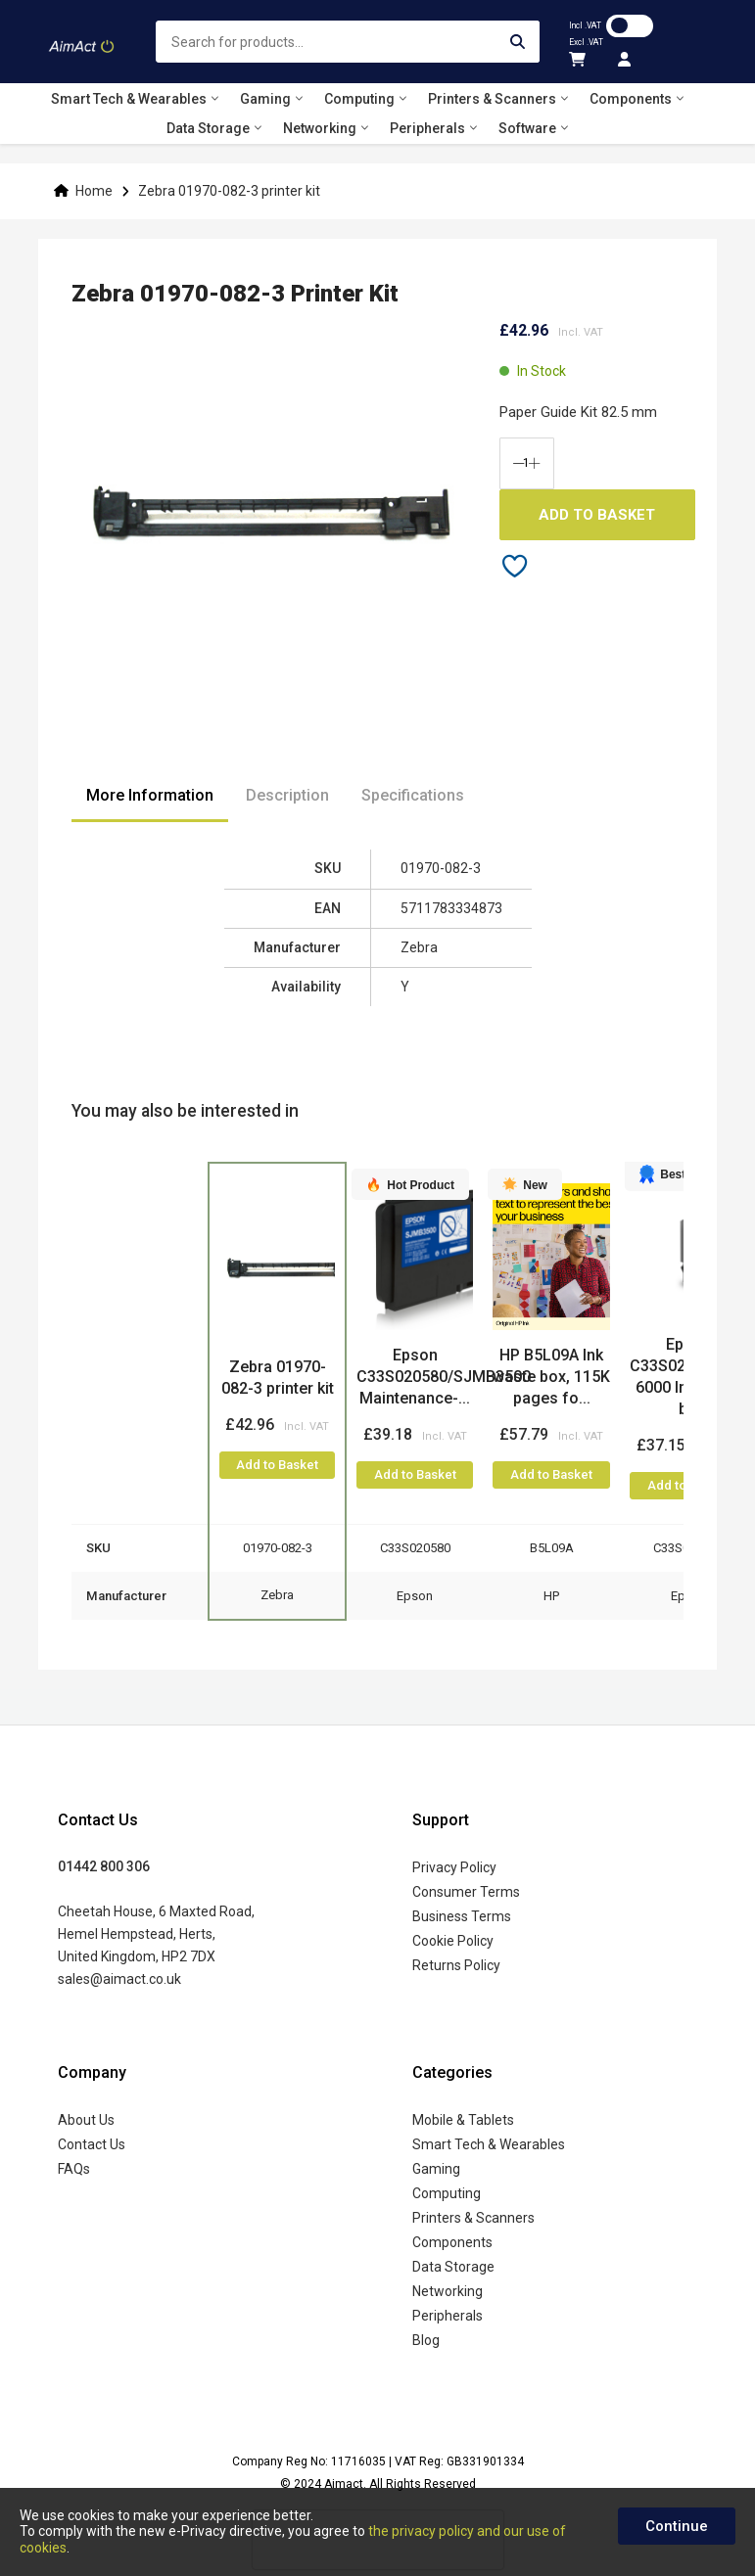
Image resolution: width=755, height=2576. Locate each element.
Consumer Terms (466, 1892)
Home (94, 191)
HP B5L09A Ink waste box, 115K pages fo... (551, 1376)
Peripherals (447, 2315)
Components (452, 2242)
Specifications (412, 795)
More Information (149, 795)
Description (287, 795)
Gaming (436, 2169)
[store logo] (82, 42)
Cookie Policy (453, 1941)
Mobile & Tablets (463, 2120)
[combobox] (348, 42)
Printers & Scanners (473, 2218)
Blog (426, 2340)
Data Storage (453, 2267)
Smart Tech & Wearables (488, 2144)
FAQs (74, 2169)
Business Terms (461, 1916)
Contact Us (91, 2144)
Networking (447, 2291)
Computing (446, 2193)
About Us (86, 2120)
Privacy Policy (454, 1867)
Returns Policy (456, 1965)
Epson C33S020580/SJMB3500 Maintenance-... (443, 1376)
